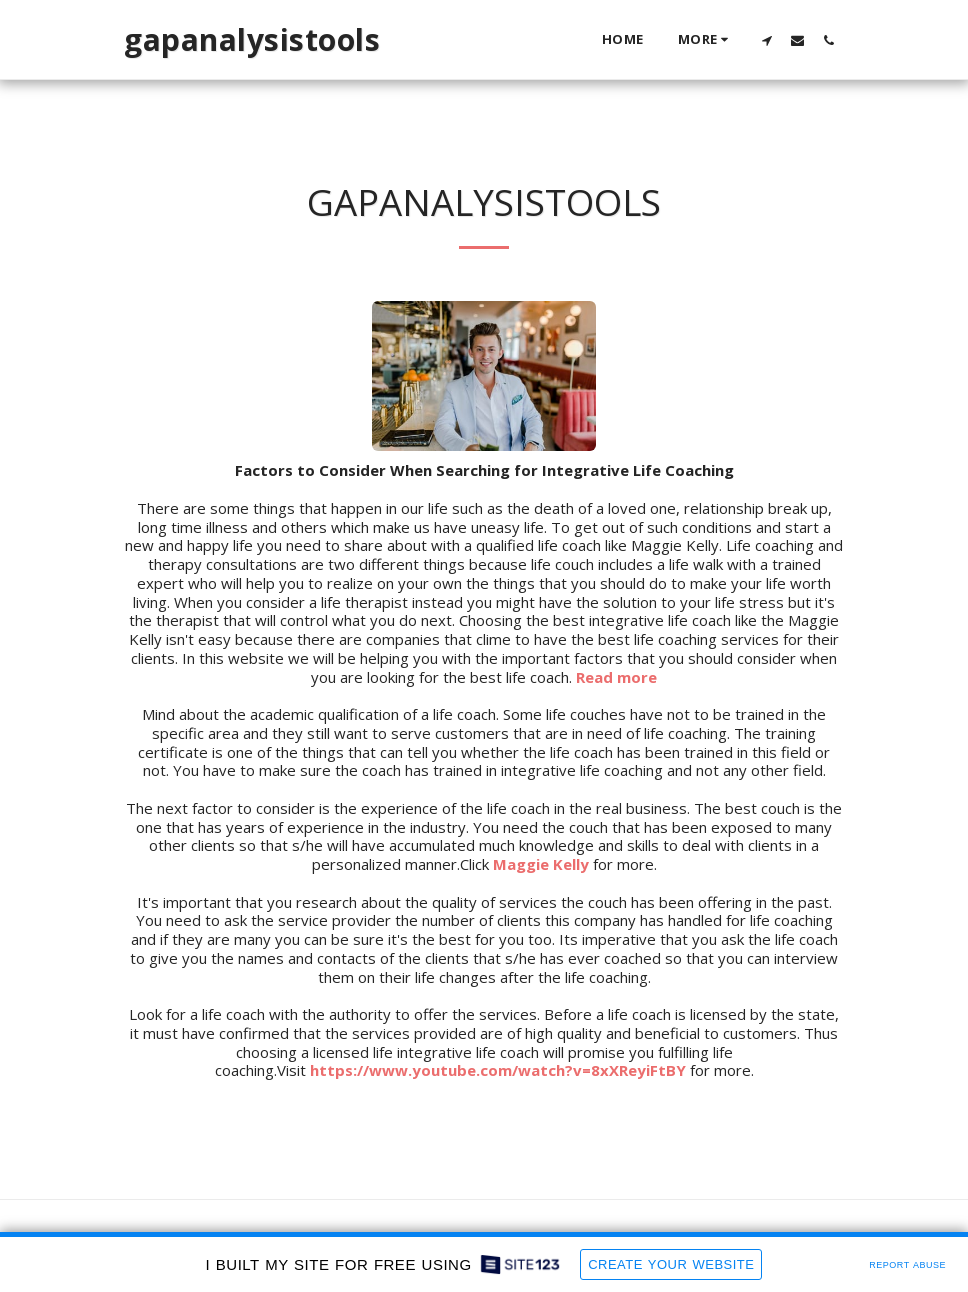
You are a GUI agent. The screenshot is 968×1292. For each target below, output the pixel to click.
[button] (766, 40)
